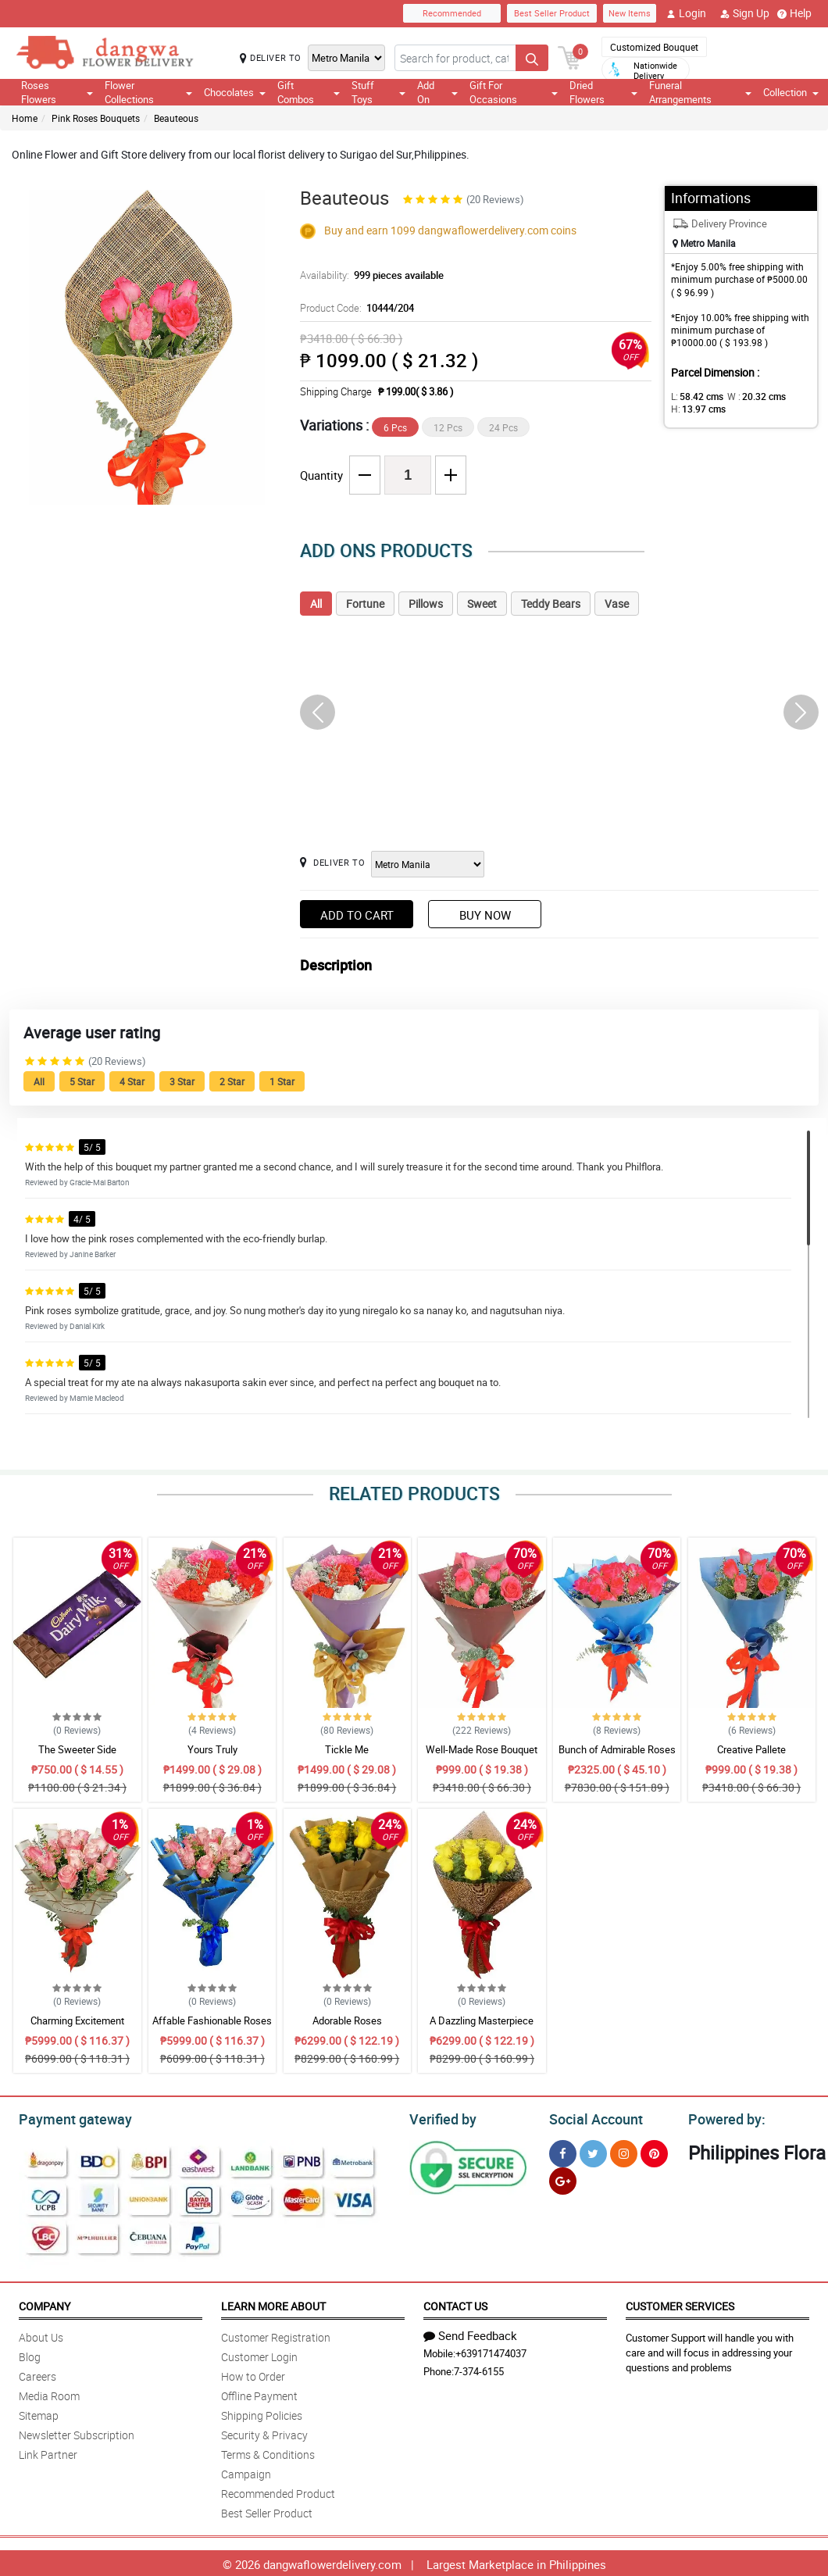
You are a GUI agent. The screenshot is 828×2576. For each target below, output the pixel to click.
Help (794, 13)
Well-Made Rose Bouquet (481, 1749)
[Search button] (532, 58)
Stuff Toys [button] (378, 92)
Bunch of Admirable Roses (617, 1749)
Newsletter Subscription (76, 2432)
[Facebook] (562, 2151)
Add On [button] (437, 92)
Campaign (246, 2471)
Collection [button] (791, 92)
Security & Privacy (264, 2432)
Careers (37, 2374)
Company (44, 2303)
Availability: (368, 275)
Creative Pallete (751, 1749)
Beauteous (176, 118)
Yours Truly (212, 1749)
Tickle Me (347, 1749)
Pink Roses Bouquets (96, 118)
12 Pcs (448, 427)
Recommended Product (278, 2491)
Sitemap (39, 2413)
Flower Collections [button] (148, 92)
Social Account (591, 2117)
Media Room (49, 2393)
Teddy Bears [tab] (550, 603)
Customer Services (680, 2303)
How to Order (253, 2374)
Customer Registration (275, 2335)
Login (686, 13)
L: (694, 396)
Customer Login (259, 2354)
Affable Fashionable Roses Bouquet (212, 2027)
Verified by (440, 2117)
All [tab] (316, 603)
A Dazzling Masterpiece (482, 2020)
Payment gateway (68, 2117)
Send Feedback (470, 2333)
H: (695, 408)
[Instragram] (623, 2151)
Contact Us (455, 2303)
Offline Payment (259, 2393)
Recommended (452, 13)
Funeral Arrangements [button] (700, 92)
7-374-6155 (479, 2369)
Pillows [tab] (426, 603)
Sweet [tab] (482, 603)
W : (748, 396)
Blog (30, 2354)
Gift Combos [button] (308, 92)
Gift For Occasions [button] (513, 92)
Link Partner (48, 2452)
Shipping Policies (261, 2413)
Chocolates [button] (235, 92)
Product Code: (355, 308)
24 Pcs (503, 427)
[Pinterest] (654, 2151)
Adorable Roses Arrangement (347, 2027)
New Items (630, 13)
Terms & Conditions (268, 2452)
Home (24, 118)
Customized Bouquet (654, 47)
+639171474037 (490, 2351)
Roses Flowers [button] (57, 92)
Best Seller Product (552, 13)
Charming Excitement (77, 2020)
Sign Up (744, 13)
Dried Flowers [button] (603, 92)
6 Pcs (395, 427)
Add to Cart (357, 915)
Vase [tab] (617, 603)
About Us (41, 2335)
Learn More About (273, 2303)
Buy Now (485, 915)
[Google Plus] (562, 2178)
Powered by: (723, 2117)
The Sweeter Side (77, 1749)
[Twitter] (593, 2151)
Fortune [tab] (365, 603)
